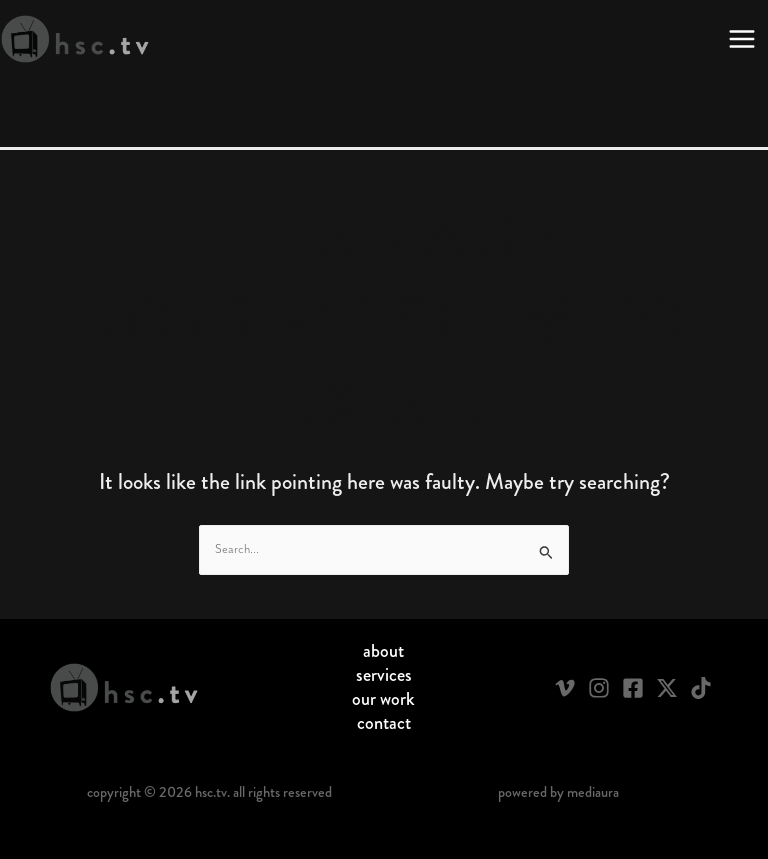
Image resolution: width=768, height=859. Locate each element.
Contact (384, 723)
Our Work (383, 699)
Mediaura (593, 792)
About (383, 651)
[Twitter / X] (667, 688)
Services (384, 675)
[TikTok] (701, 688)
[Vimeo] (565, 688)
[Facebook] (633, 688)
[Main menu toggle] (742, 39)
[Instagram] (599, 688)
